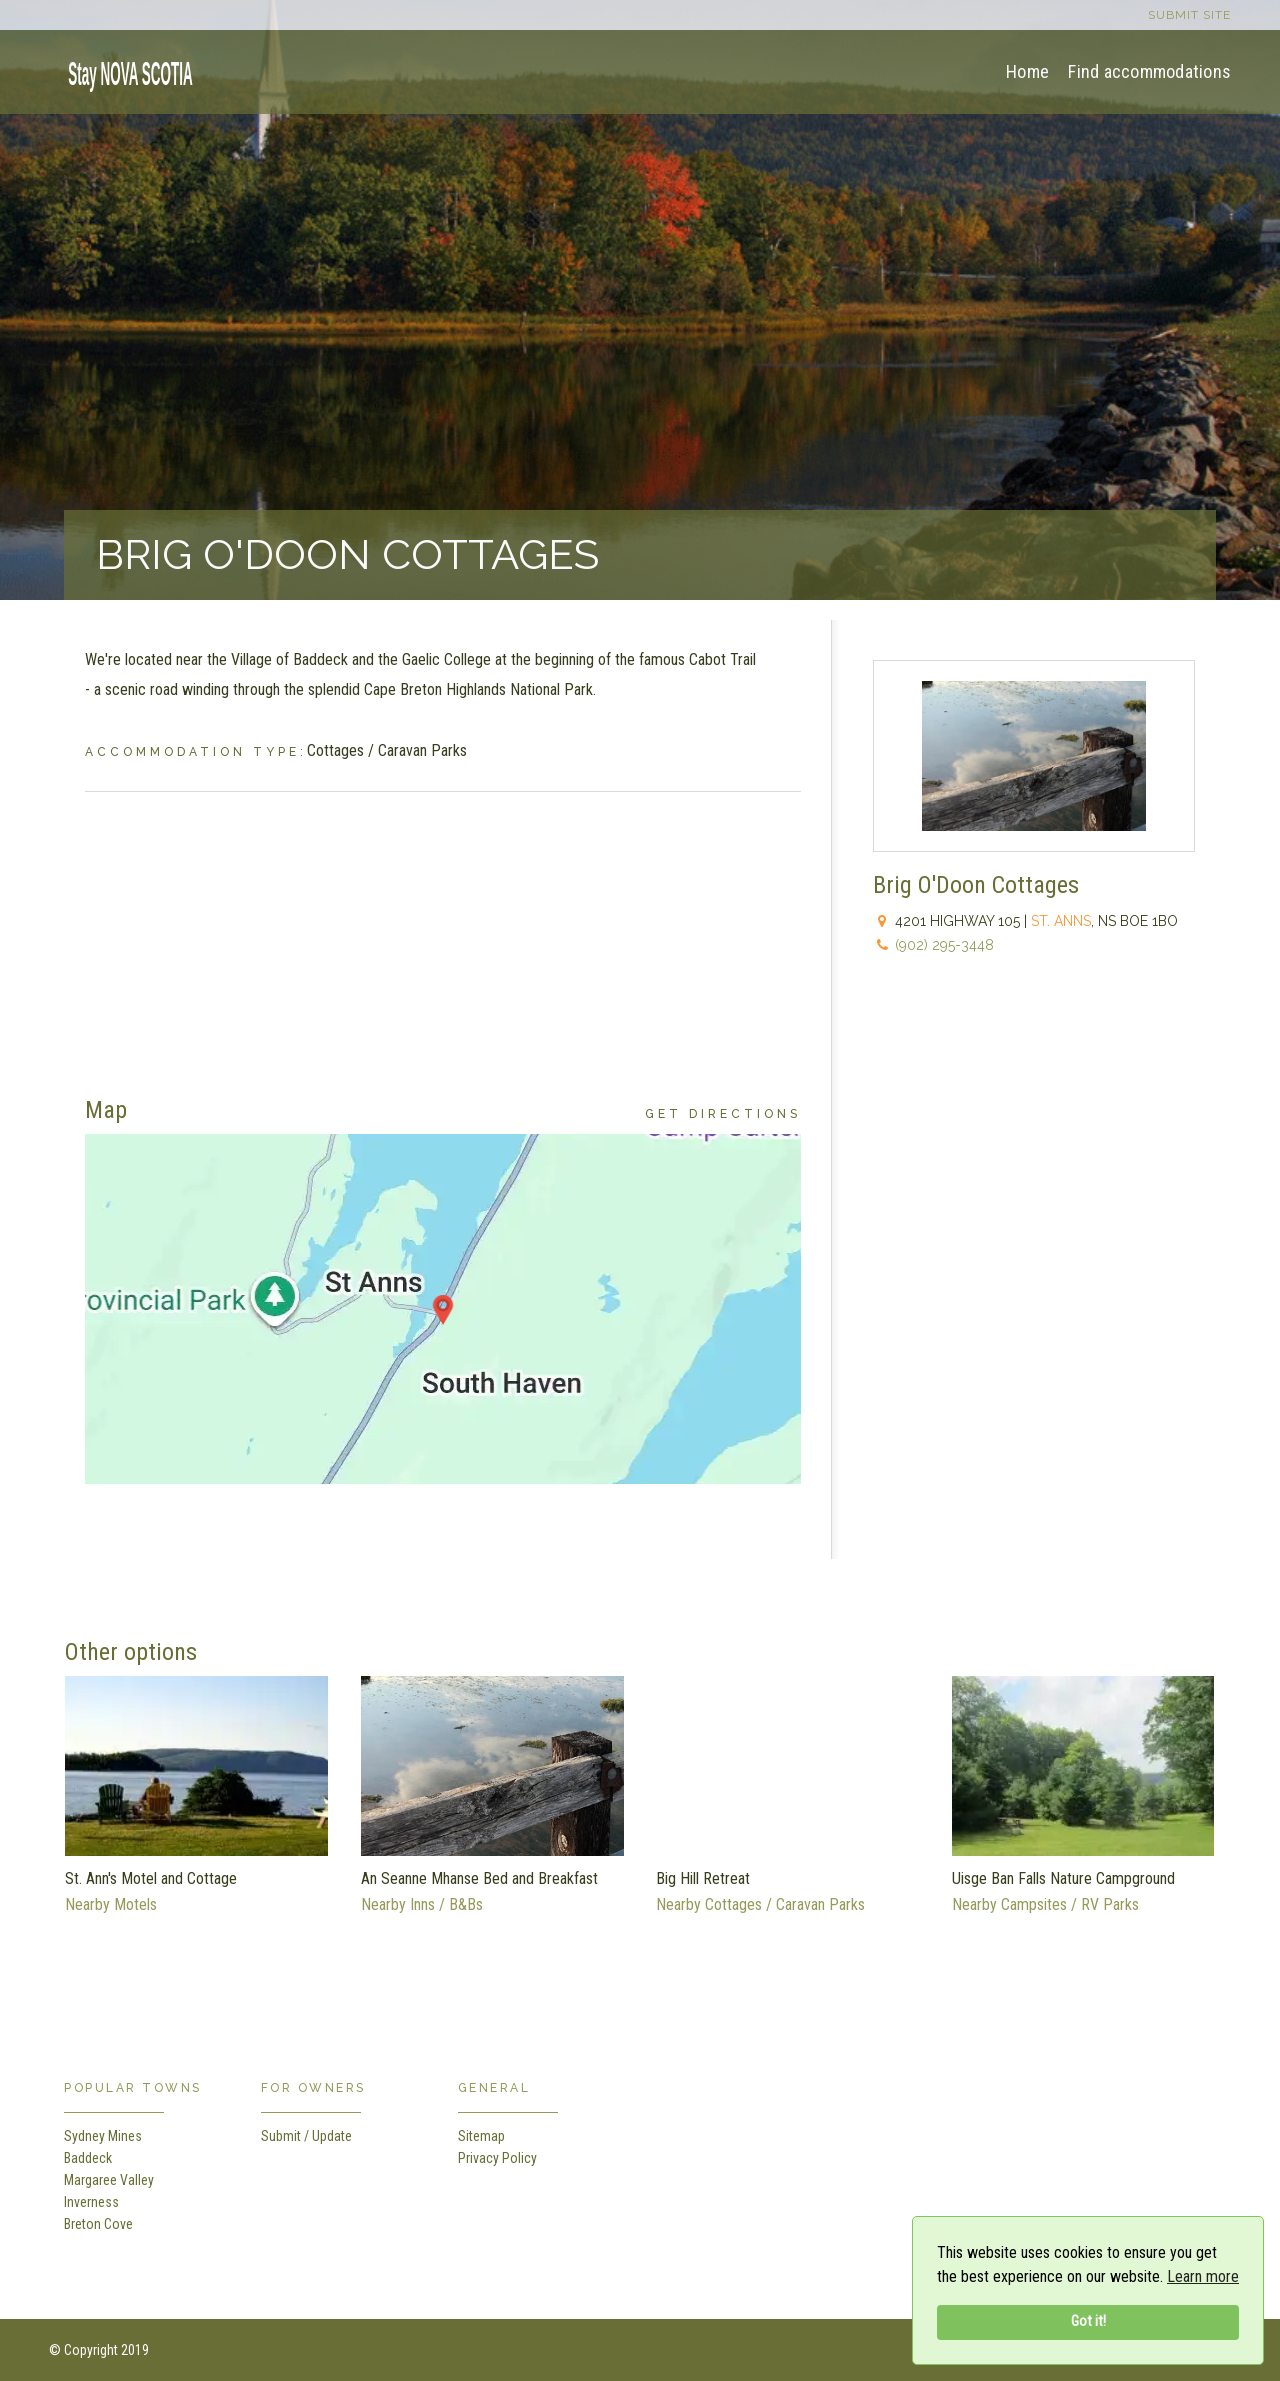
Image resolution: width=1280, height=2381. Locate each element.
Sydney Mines (103, 2136)
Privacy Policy (497, 2158)
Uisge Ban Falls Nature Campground (1063, 1878)
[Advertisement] (442, 932)
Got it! (1088, 2321)
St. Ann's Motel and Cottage (151, 1878)
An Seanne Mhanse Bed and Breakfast (479, 1878)
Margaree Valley (109, 2180)
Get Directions (723, 1114)
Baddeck (88, 2158)
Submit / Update (306, 2136)
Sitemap (481, 2136)
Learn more (1203, 2276)
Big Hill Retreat (703, 1878)
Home (1027, 71)
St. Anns (1061, 921)
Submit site (1189, 15)
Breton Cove (98, 2224)
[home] (124, 70)
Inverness (91, 2202)
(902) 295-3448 (944, 945)
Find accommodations (1149, 71)
